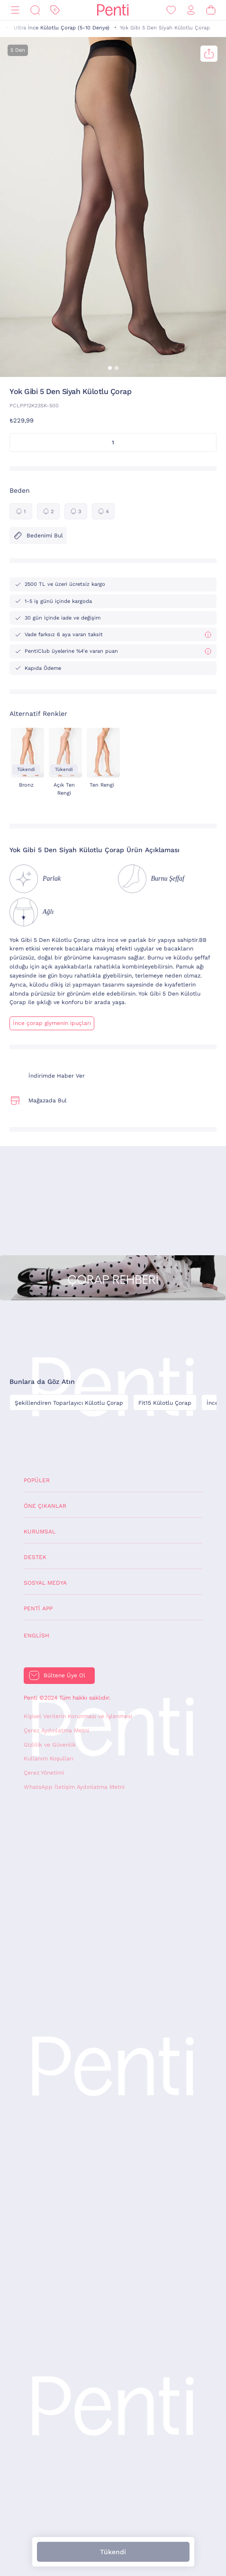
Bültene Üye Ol (64, 1675)
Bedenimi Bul (38, 535)
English (36, 1635)
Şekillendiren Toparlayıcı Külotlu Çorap (69, 1403)
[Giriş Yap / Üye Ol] (191, 10)
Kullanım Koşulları (48, 1758)
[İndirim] (55, 10)
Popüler (37, 1480)
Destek (35, 1557)
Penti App (38, 1608)
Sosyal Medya (45, 1582)
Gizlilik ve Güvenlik (50, 1744)
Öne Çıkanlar (45, 1506)
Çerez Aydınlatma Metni (56, 1730)
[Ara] (35, 10)
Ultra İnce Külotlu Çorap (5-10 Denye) (61, 28)
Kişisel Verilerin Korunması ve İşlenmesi (78, 1716)
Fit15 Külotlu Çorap (164, 1403)
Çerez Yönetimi (44, 1772)
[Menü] (15, 10)
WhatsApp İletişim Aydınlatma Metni (74, 1787)
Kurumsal (39, 1531)
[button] (110, 368)
